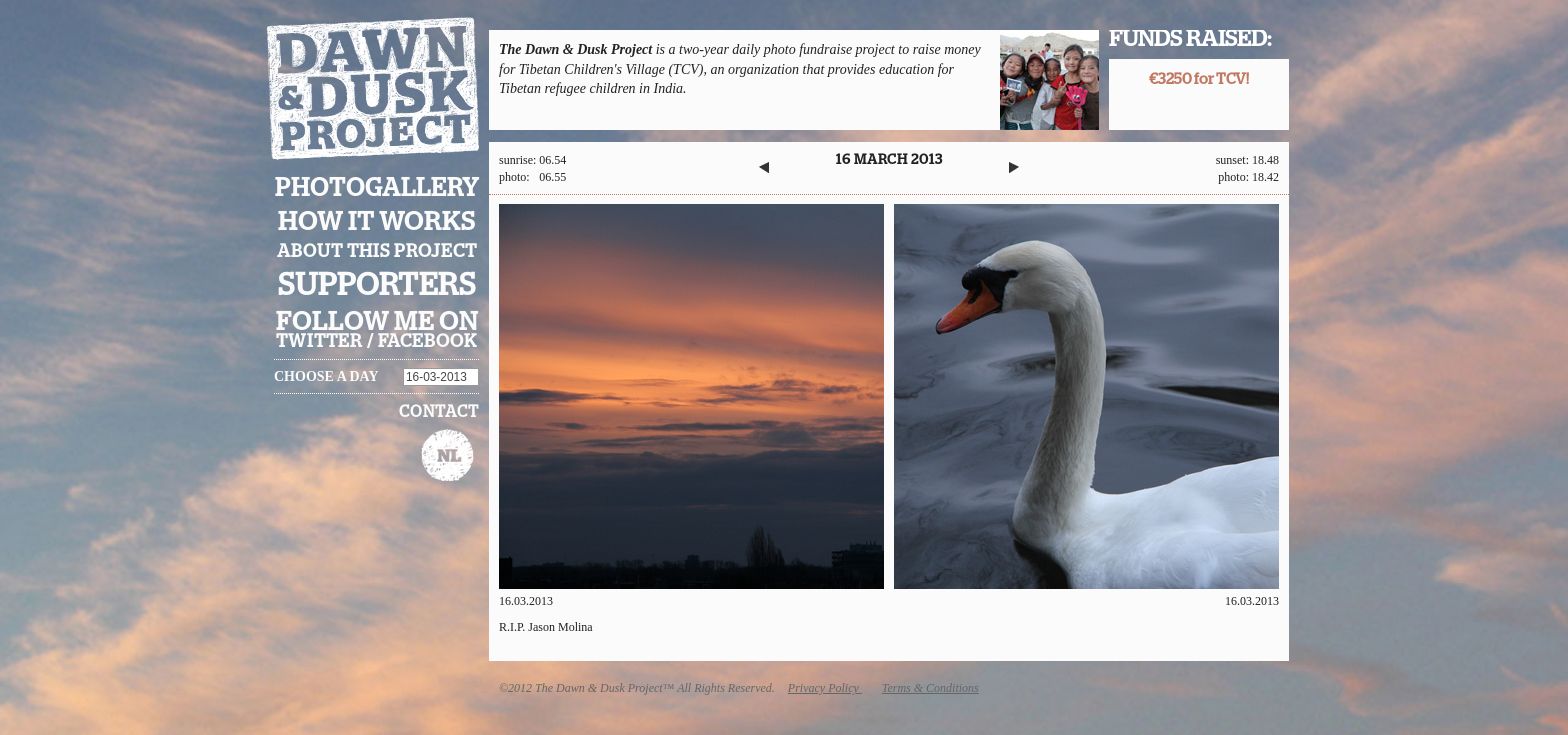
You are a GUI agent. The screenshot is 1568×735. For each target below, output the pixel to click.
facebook (427, 342)
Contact (439, 412)
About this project (377, 252)
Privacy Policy (825, 688)
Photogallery (377, 188)
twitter (319, 342)
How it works (377, 222)
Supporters (377, 285)
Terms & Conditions (930, 688)
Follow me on (377, 322)
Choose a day (326, 376)
